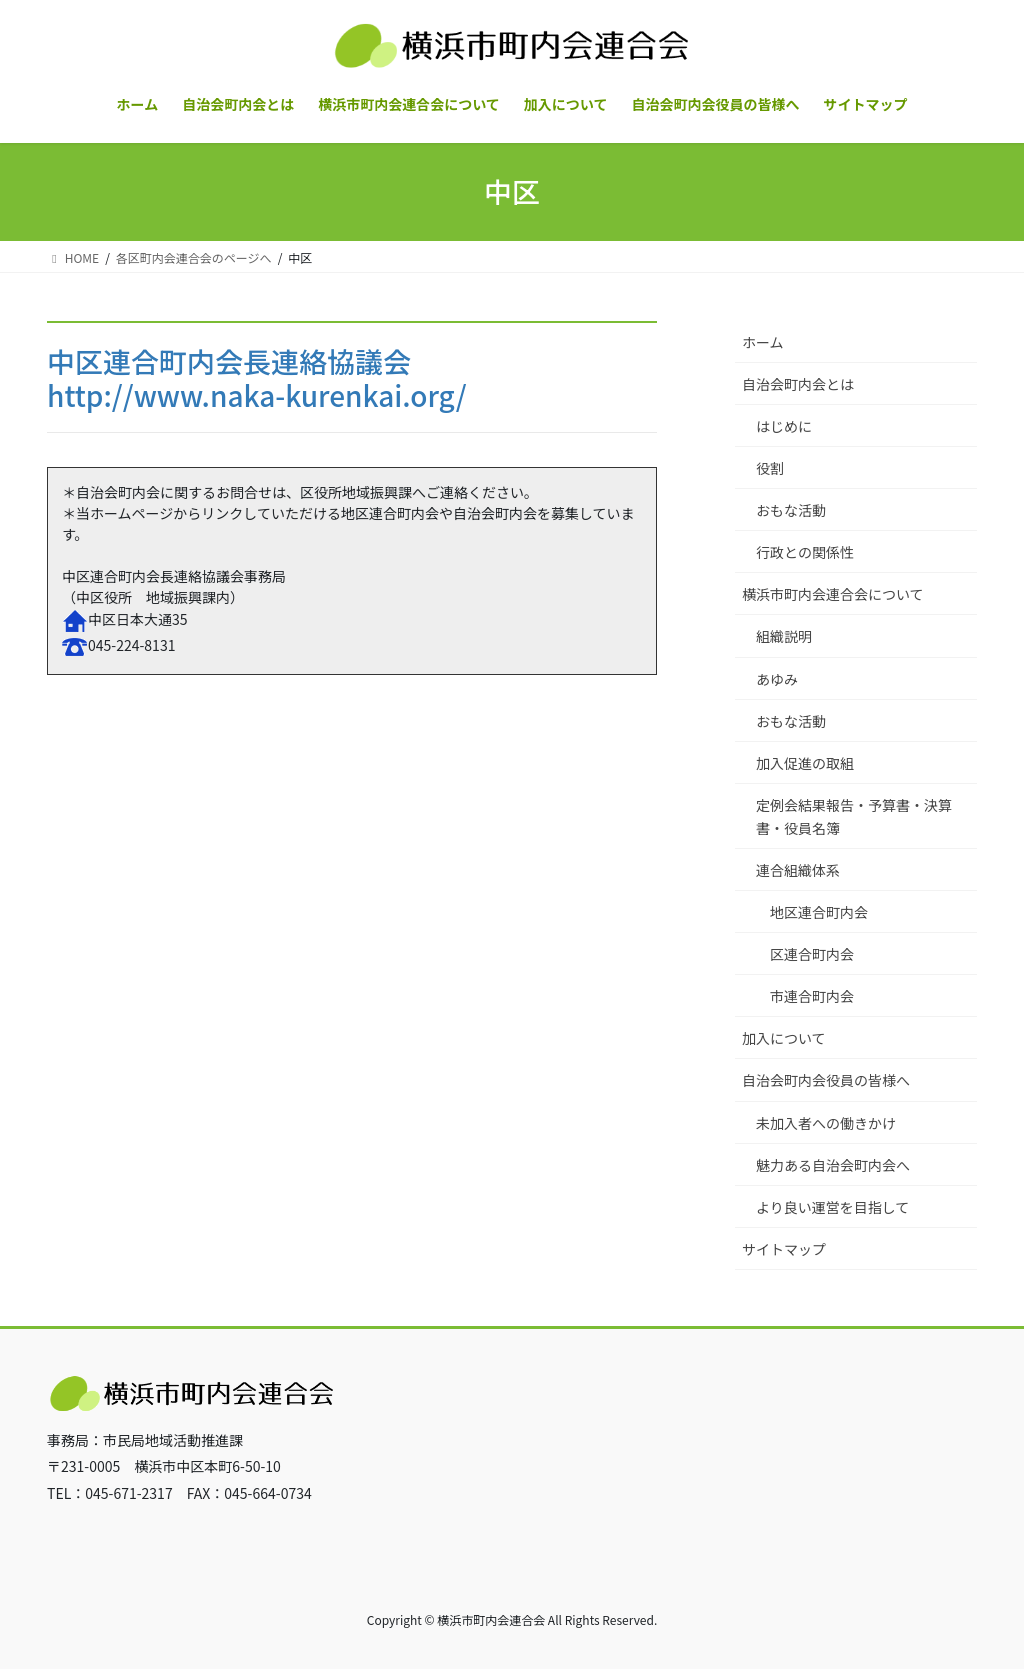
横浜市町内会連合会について (833, 594)
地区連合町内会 (819, 912)
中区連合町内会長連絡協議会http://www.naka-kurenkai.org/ (257, 378)
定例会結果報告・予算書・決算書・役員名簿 (854, 816)
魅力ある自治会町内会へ (833, 1165)
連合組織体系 (798, 870)
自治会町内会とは (798, 384)
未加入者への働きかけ (826, 1123)
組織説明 (784, 636)
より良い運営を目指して (832, 1207)
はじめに (784, 426)
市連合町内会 (812, 996)
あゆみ (777, 679)
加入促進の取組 (805, 763)
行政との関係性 (805, 552)
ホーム (763, 342)
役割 (770, 468)
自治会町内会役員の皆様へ (826, 1080)
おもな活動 (791, 510)
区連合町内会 (812, 954)
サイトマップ (784, 1249)
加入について (784, 1038)
